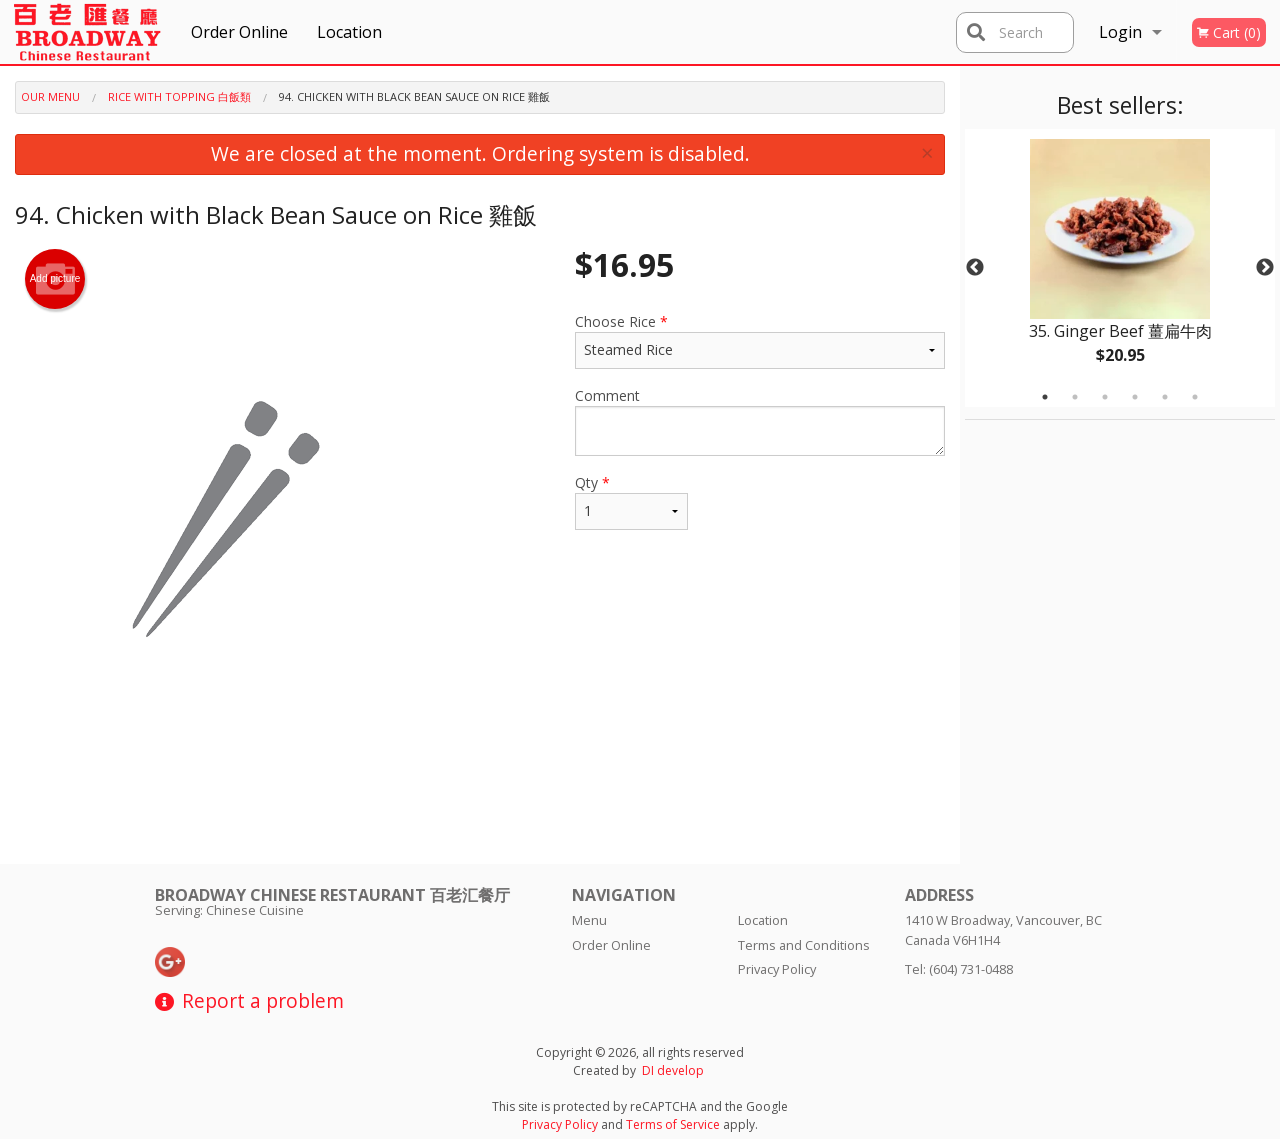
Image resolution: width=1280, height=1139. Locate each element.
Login (1120, 32)
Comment (760, 421)
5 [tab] (1165, 397)
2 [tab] (1075, 397)
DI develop (673, 1070)
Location (349, 32)
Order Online (239, 32)
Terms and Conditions (804, 945)
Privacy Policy (777, 969)
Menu (589, 920)
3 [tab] (1105, 397)
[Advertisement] (480, 799)
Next (1265, 268)
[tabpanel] (1120, 268)
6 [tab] (1195, 397)
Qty (631, 501)
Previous (975, 268)
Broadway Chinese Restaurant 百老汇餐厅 (332, 895)
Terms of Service (673, 1124)
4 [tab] (1135, 397)
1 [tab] (1045, 397)
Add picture (55, 279)
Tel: (959, 969)
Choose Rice (760, 340)
